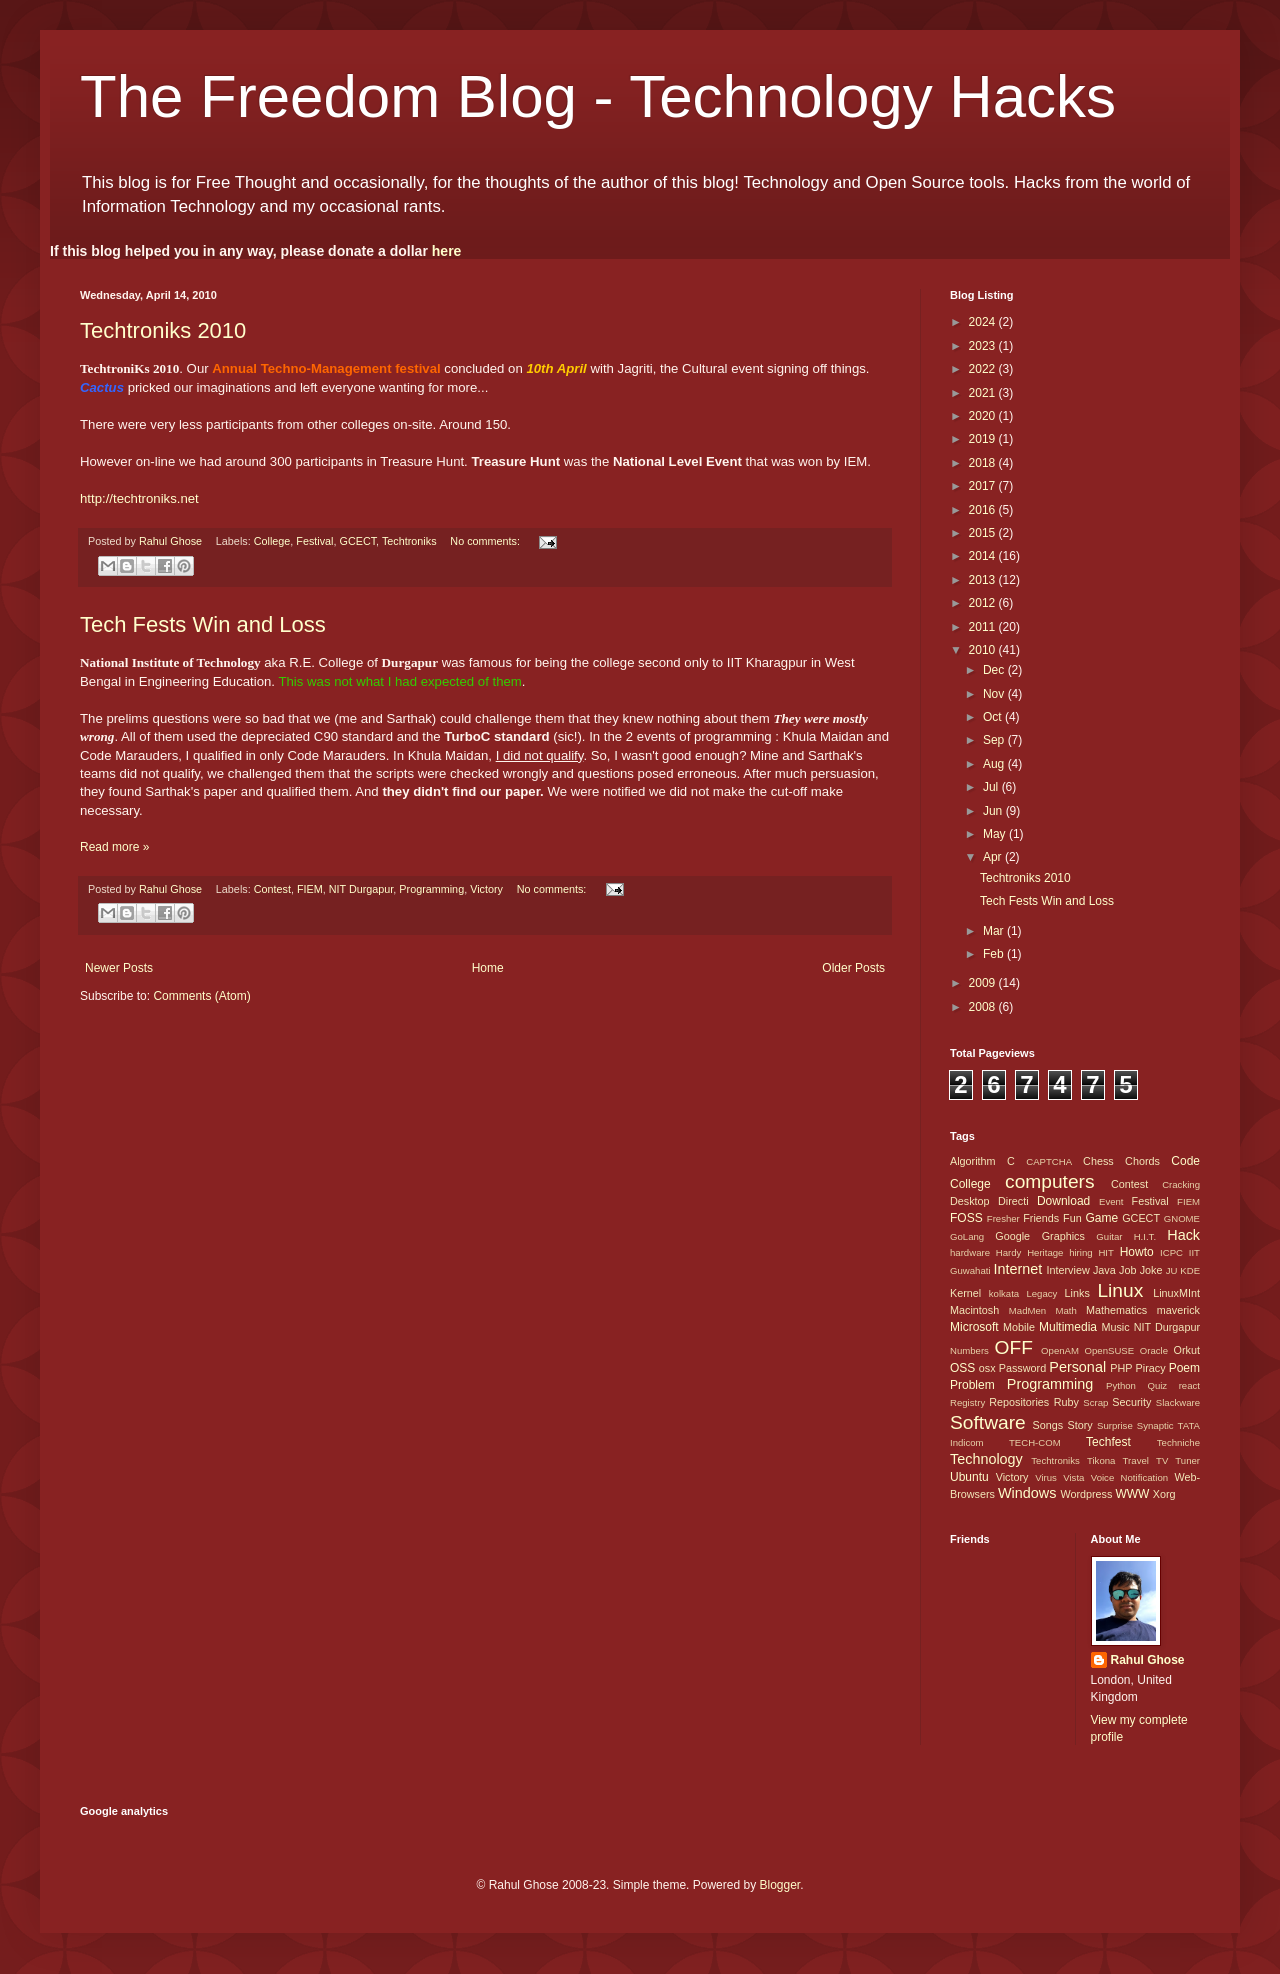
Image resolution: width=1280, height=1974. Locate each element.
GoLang (967, 1236)
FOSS (966, 1218)
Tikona (1101, 1460)
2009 (984, 983)
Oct (994, 717)
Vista (1073, 1477)
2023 (984, 346)
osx (987, 1368)
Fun (1072, 1218)
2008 (984, 1007)
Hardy (1009, 1252)
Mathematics (1116, 1310)
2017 (984, 486)
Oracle (1154, 1350)
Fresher (1003, 1218)
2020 (984, 416)
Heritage (1045, 1252)
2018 (984, 463)
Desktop (970, 1201)
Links (1077, 1293)
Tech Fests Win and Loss (203, 624)
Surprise (1115, 1425)
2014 (984, 556)
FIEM (310, 889)
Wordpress (1086, 1494)
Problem (972, 1385)
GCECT (358, 541)
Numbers (969, 1350)
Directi (1013, 1201)
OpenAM (1060, 1350)
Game (1101, 1218)
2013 (984, 580)
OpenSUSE (1110, 1350)
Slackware (1178, 1402)
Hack (1183, 1235)
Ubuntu (969, 1477)
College (272, 541)
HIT (1105, 1252)
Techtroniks (409, 541)
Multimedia (1068, 1327)
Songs (1047, 1425)
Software (988, 1422)
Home (488, 968)
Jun (994, 811)
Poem (1184, 1368)
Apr (994, 857)
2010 (984, 650)
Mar (995, 931)
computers (1050, 1181)
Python (1121, 1385)
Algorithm (973, 1161)
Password (1022, 1368)
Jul (992, 787)
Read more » (114, 847)
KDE (1190, 1270)
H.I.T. (1145, 1236)
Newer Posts (119, 968)
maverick (1178, 1310)
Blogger (779, 1885)
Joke (1151, 1270)
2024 (984, 322)
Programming (431, 889)
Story (1079, 1425)
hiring (1080, 1252)
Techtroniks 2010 (163, 330)
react (1189, 1385)
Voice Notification (1129, 1477)
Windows (1027, 1493)
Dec (995, 670)
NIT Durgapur (361, 889)
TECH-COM (1035, 1442)
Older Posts (853, 968)
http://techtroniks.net (139, 498)
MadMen (1027, 1310)
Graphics (1063, 1236)
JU (1172, 1270)
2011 (984, 627)
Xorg (1164, 1494)
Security (1131, 1402)
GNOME (1182, 1218)
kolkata (1004, 1293)
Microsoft (974, 1327)
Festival (314, 541)
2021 (984, 393)
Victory (486, 889)
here (447, 251)
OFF (1014, 1347)
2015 (984, 533)
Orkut (1187, 1350)
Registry (967, 1402)
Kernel (965, 1293)
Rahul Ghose (1148, 1660)
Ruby (1066, 1402)
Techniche (1178, 1442)
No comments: (486, 541)
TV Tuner (1178, 1460)
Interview (1067, 1270)
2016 (984, 510)
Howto (1137, 1252)
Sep (995, 740)
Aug (995, 764)
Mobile (1019, 1327)
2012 (984, 603)
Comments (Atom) (201, 996)
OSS (962, 1368)
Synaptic (1155, 1425)
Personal (1077, 1367)
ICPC (1171, 1252)
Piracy (1151, 1368)
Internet (1017, 1269)
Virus (1046, 1477)
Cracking (1181, 1184)
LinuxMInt (1176, 1293)
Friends (1041, 1218)
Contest (272, 889)
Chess (1098, 1161)
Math (1065, 1310)
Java (1104, 1270)
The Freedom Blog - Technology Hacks (598, 96)
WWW (1132, 1494)
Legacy (1041, 1293)
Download (1063, 1201)
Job (1127, 1270)
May (996, 834)
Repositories (1019, 1402)
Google (1012, 1236)
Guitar (1109, 1236)
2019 (984, 439)
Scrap (1095, 1402)
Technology (986, 1459)
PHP (1121, 1368)
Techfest (1108, 1442)
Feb (995, 954)
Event (1111, 1201)
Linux (1120, 1290)
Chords (1142, 1161)
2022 (984, 369)
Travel (1136, 1460)
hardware (970, 1252)
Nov (995, 694)
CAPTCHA (1049, 1161)
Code (1185, 1161)
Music (1115, 1327)
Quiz (1157, 1385)
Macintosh (974, 1310)
